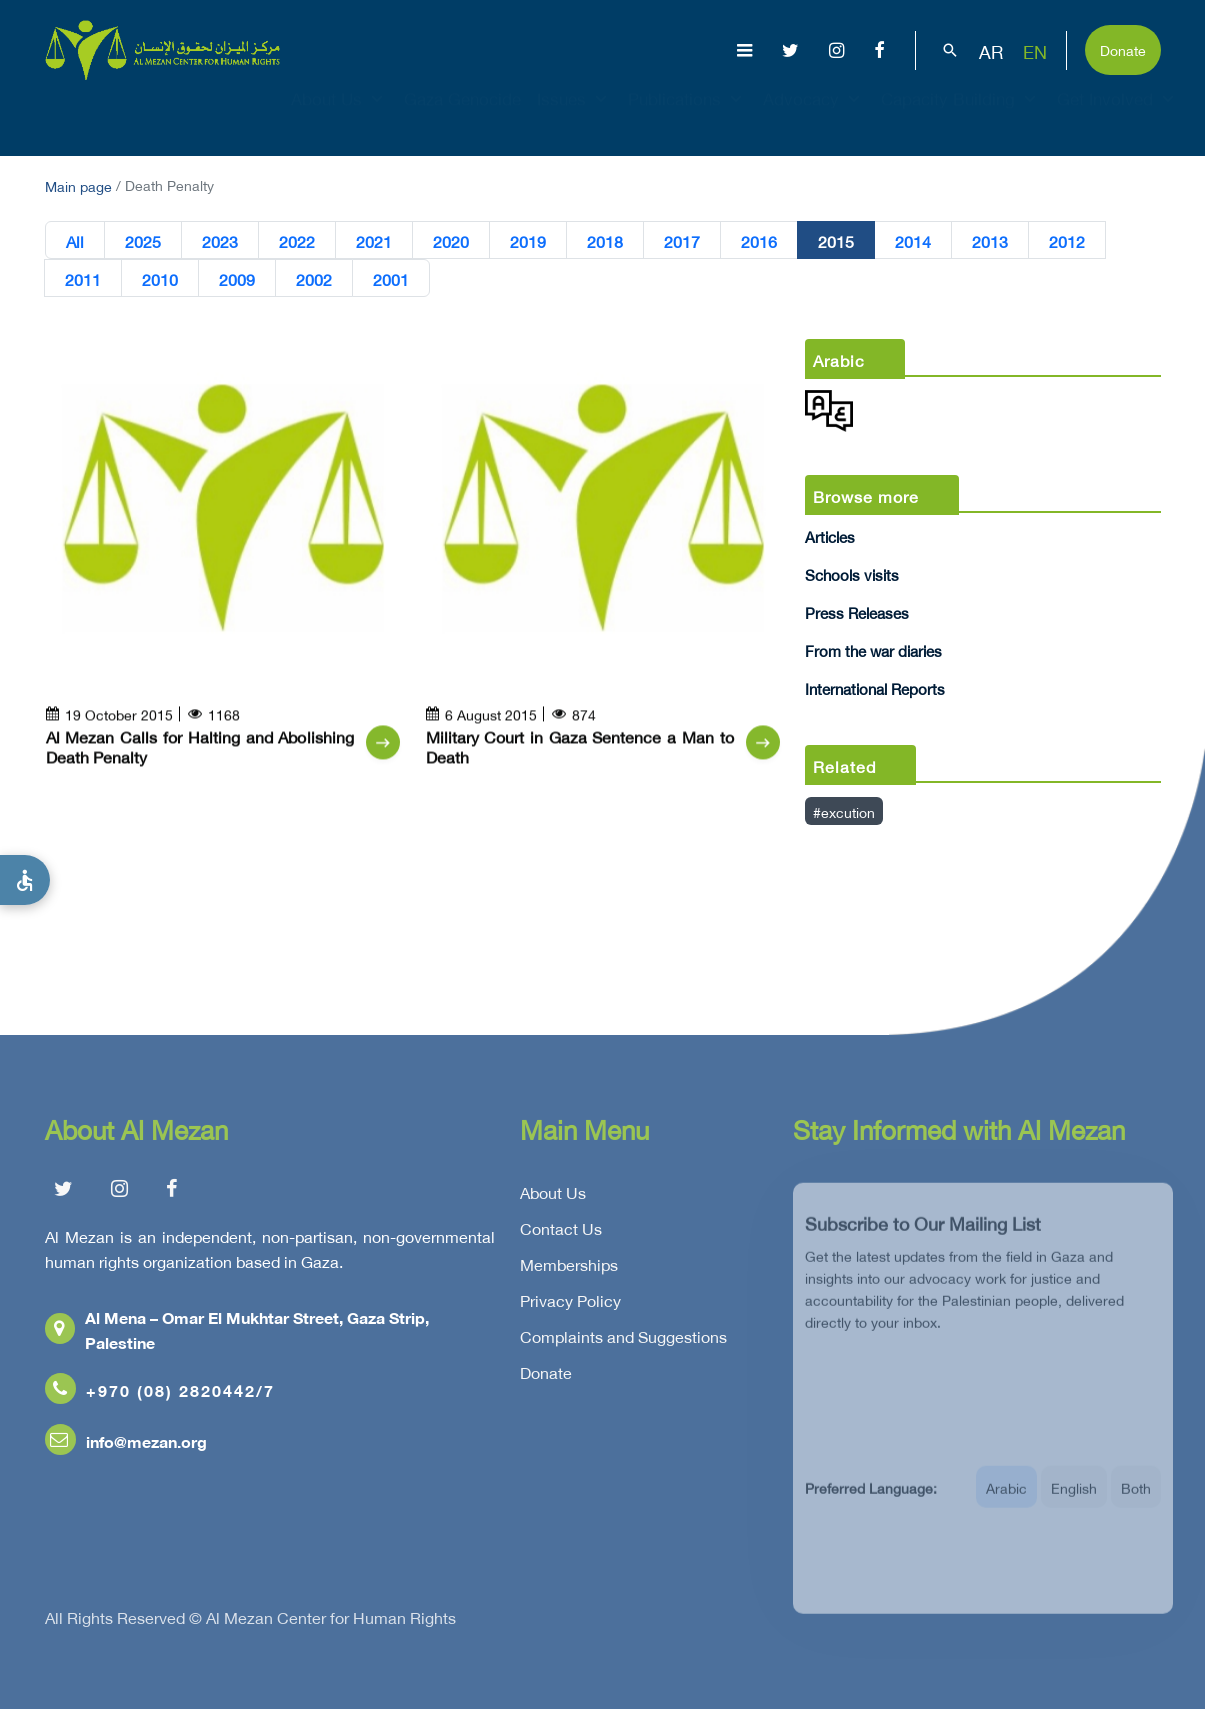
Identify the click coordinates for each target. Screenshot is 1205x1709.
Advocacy (814, 116)
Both (1136, 1502)
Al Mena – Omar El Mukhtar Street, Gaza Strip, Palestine (237, 1335)
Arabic (1006, 1502)
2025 (143, 241)
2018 (605, 241)
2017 (682, 241)
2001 (391, 279)
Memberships (569, 1270)
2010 (160, 279)
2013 (990, 241)
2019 (528, 241)
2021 (374, 241)
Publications (687, 116)
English (1074, 1502)
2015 (836, 241)
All (75, 241)
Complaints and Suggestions (623, 1342)
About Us (339, 116)
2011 (83, 279)
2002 (314, 279)
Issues (574, 116)
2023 (220, 241)
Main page (78, 184)
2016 (759, 241)
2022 (297, 241)
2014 (913, 241)
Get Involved (1118, 116)
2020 (451, 241)
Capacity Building (961, 116)
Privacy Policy (570, 1306)
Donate (1123, 48)
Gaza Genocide (462, 116)
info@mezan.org (126, 1446)
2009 (237, 279)
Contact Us (561, 1234)
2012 (1067, 241)
